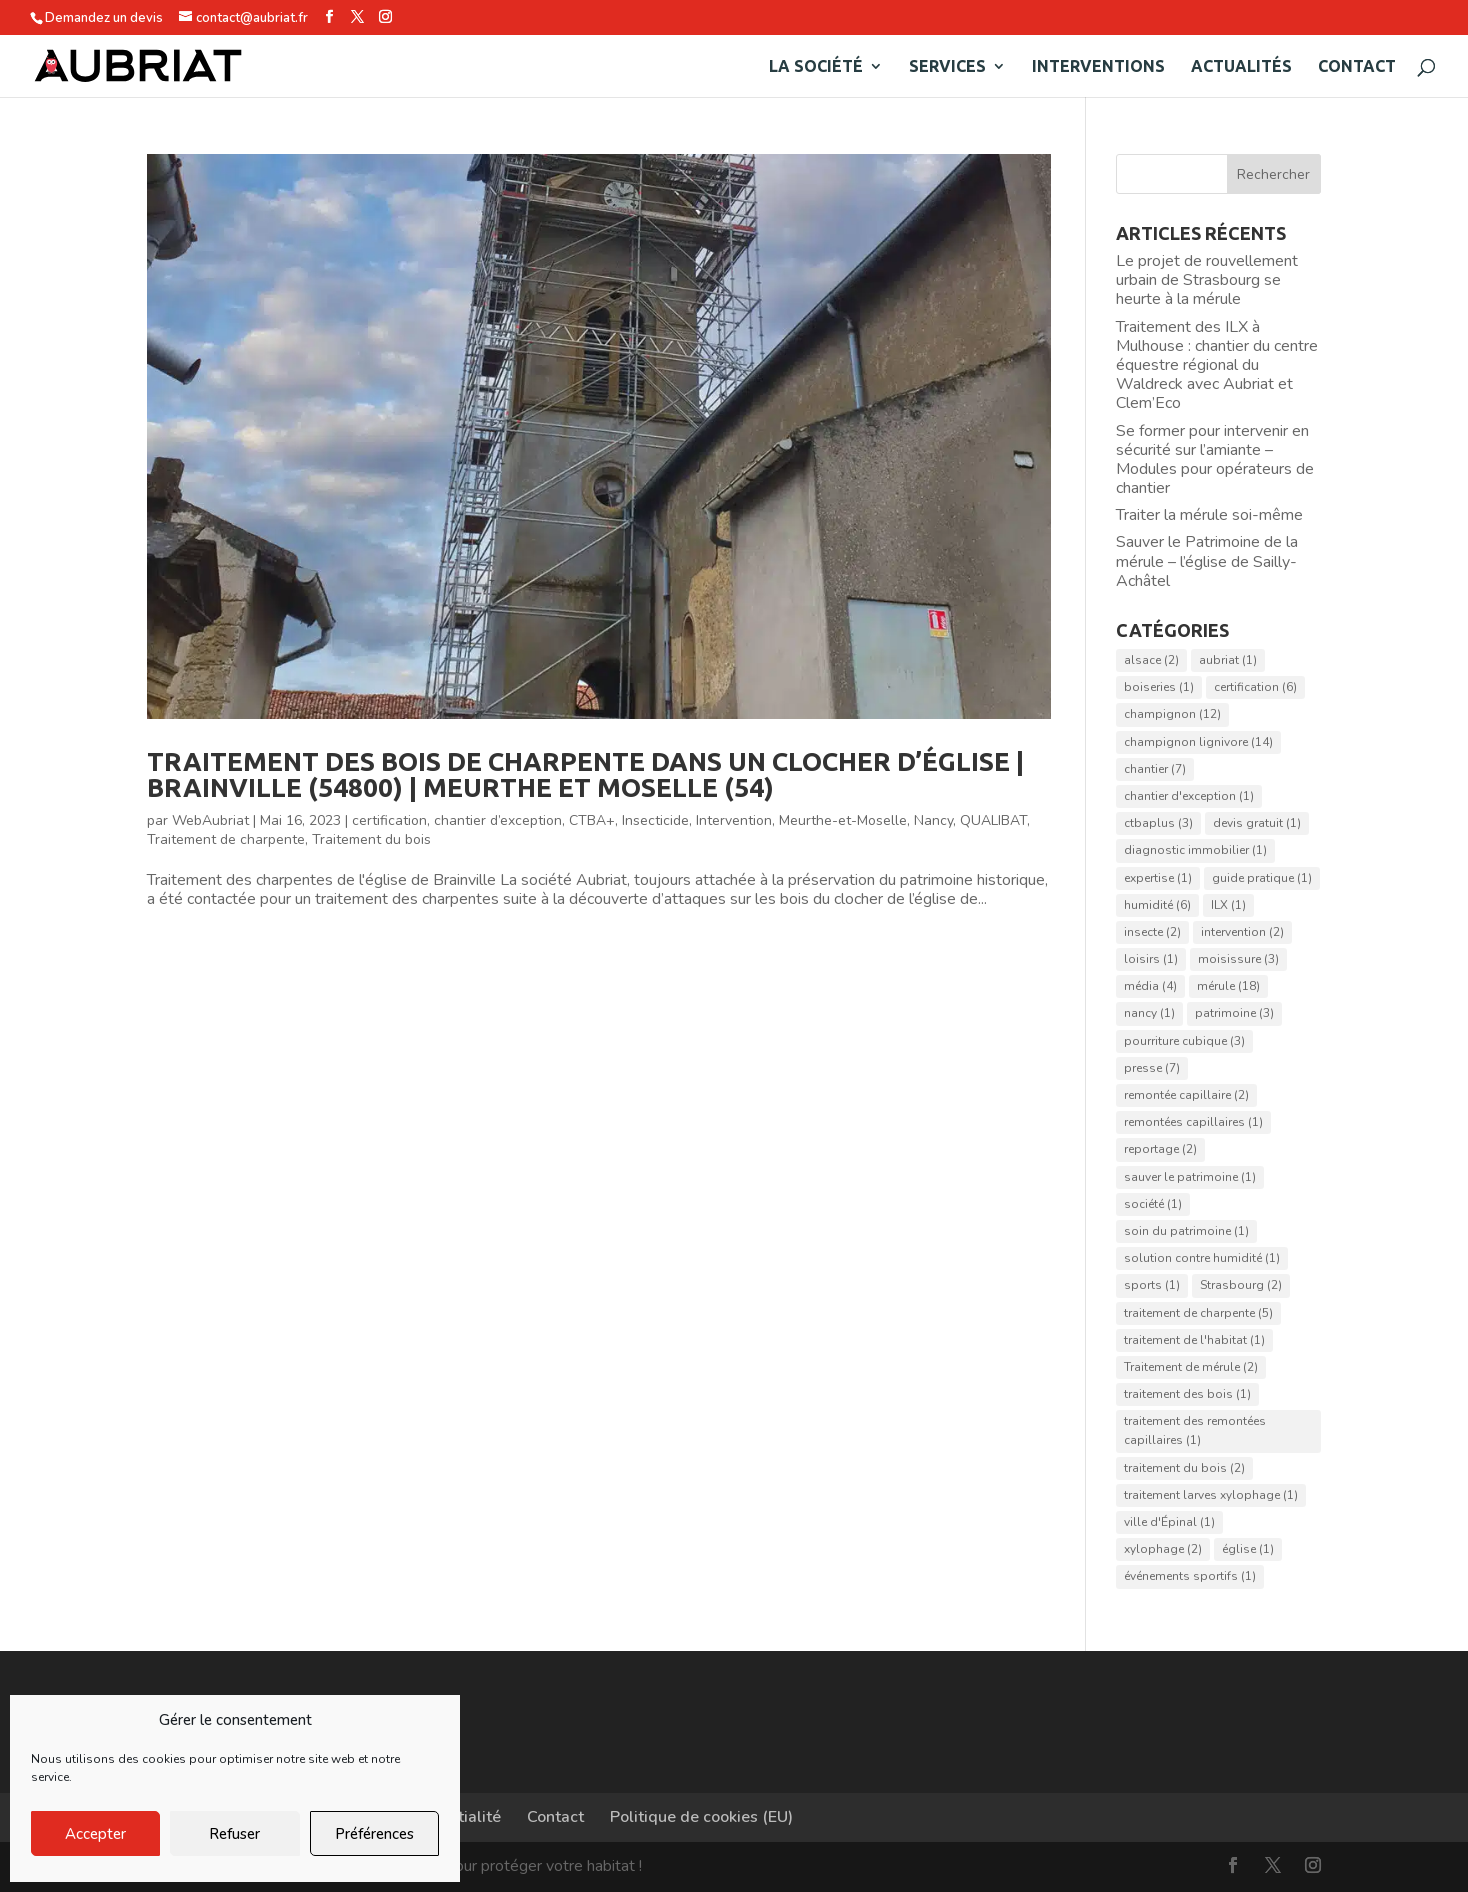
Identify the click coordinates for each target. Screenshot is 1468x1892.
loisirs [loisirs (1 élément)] (1151, 959)
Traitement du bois (371, 839)
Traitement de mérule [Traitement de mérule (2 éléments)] (1191, 1367)
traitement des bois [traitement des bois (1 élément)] (1187, 1394)
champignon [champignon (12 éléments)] (1172, 714)
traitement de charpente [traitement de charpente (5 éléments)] (1198, 1313)
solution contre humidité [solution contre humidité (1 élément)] (1202, 1258)
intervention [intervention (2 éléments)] (1242, 932)
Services (947, 67)
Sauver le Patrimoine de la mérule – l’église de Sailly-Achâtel (1207, 561)
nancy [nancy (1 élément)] (1149, 1013)
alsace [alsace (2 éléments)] (1151, 660)
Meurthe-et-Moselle (843, 820)
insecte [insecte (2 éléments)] (1152, 932)
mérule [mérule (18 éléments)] (1228, 986)
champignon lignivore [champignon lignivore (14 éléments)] (1198, 742)
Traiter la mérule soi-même (1209, 515)
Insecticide (655, 820)
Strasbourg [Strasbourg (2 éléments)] (1241, 1285)
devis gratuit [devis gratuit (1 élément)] (1257, 823)
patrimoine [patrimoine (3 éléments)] (1234, 1013)
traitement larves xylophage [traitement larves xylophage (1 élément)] (1211, 1495)
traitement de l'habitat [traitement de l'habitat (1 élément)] (1194, 1340)
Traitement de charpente (226, 839)
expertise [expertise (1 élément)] (1158, 878)
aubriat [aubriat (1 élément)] (1228, 660)
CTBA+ (592, 820)
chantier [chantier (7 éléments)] (1155, 769)
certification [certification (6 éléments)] (1255, 687)
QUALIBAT (993, 820)
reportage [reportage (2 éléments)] (1160, 1149)
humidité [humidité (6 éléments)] (1157, 905)
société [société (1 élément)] (1153, 1204)
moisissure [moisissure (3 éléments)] (1238, 959)
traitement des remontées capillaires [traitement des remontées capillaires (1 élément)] (1195, 1430)
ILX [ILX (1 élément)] (1228, 905)
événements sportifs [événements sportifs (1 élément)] (1190, 1576)
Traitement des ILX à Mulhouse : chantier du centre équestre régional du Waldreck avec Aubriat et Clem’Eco (1217, 365)
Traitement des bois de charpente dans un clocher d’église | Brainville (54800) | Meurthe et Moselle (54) (585, 774)
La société (816, 67)
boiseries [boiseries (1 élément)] (1159, 687)
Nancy (933, 820)
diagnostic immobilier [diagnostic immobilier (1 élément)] (1195, 850)
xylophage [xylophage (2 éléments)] (1163, 1549)
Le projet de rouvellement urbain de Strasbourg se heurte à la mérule (1207, 280)
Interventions (1098, 67)
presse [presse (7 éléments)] (1152, 1068)
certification (389, 820)
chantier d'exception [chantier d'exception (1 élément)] (1189, 796)
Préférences (374, 1834)
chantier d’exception (498, 820)
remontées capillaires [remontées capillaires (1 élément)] (1193, 1122)
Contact (1357, 67)
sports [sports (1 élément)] (1152, 1285)
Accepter (95, 1834)
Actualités (1241, 67)
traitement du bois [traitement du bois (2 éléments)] (1184, 1468)
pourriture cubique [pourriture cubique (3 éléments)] (1184, 1041)
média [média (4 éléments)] (1150, 986)
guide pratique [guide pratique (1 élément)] (1262, 878)
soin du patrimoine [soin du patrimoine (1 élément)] (1186, 1231)
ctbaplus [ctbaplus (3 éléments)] (1158, 823)
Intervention (734, 820)
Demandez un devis (104, 18)
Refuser (234, 1834)
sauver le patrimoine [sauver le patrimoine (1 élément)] (1190, 1177)
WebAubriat (210, 820)
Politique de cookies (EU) (701, 1817)
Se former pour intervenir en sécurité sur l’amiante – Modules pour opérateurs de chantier (1215, 460)
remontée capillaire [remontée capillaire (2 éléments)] (1186, 1095)
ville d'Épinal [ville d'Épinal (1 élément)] (1169, 1522)
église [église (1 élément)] (1248, 1549)
